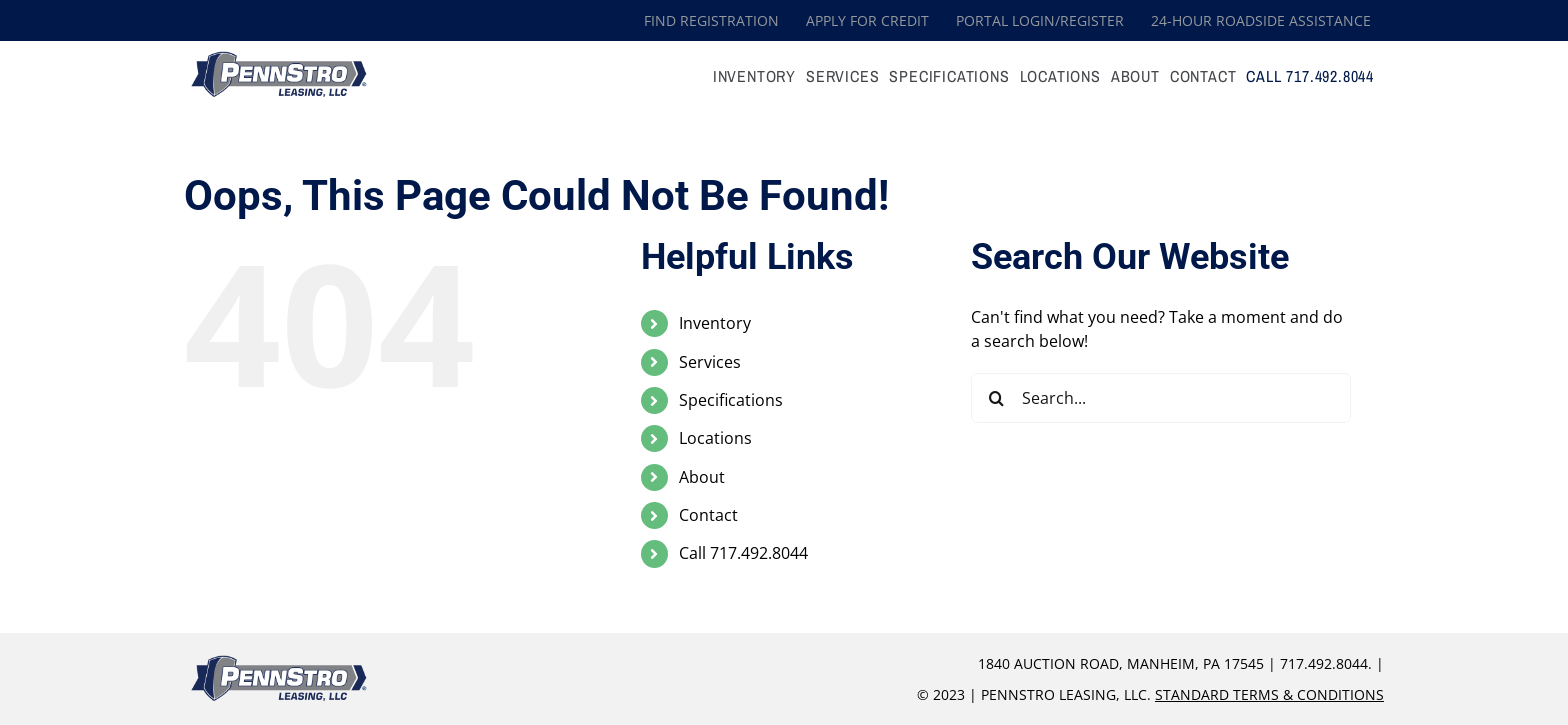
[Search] (996, 398)
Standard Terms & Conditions (1269, 694)
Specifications (731, 400)
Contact (708, 515)
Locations (715, 438)
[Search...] (1161, 398)
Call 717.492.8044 (743, 553)
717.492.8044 (1324, 663)
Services (710, 362)
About (702, 477)
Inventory (715, 323)
